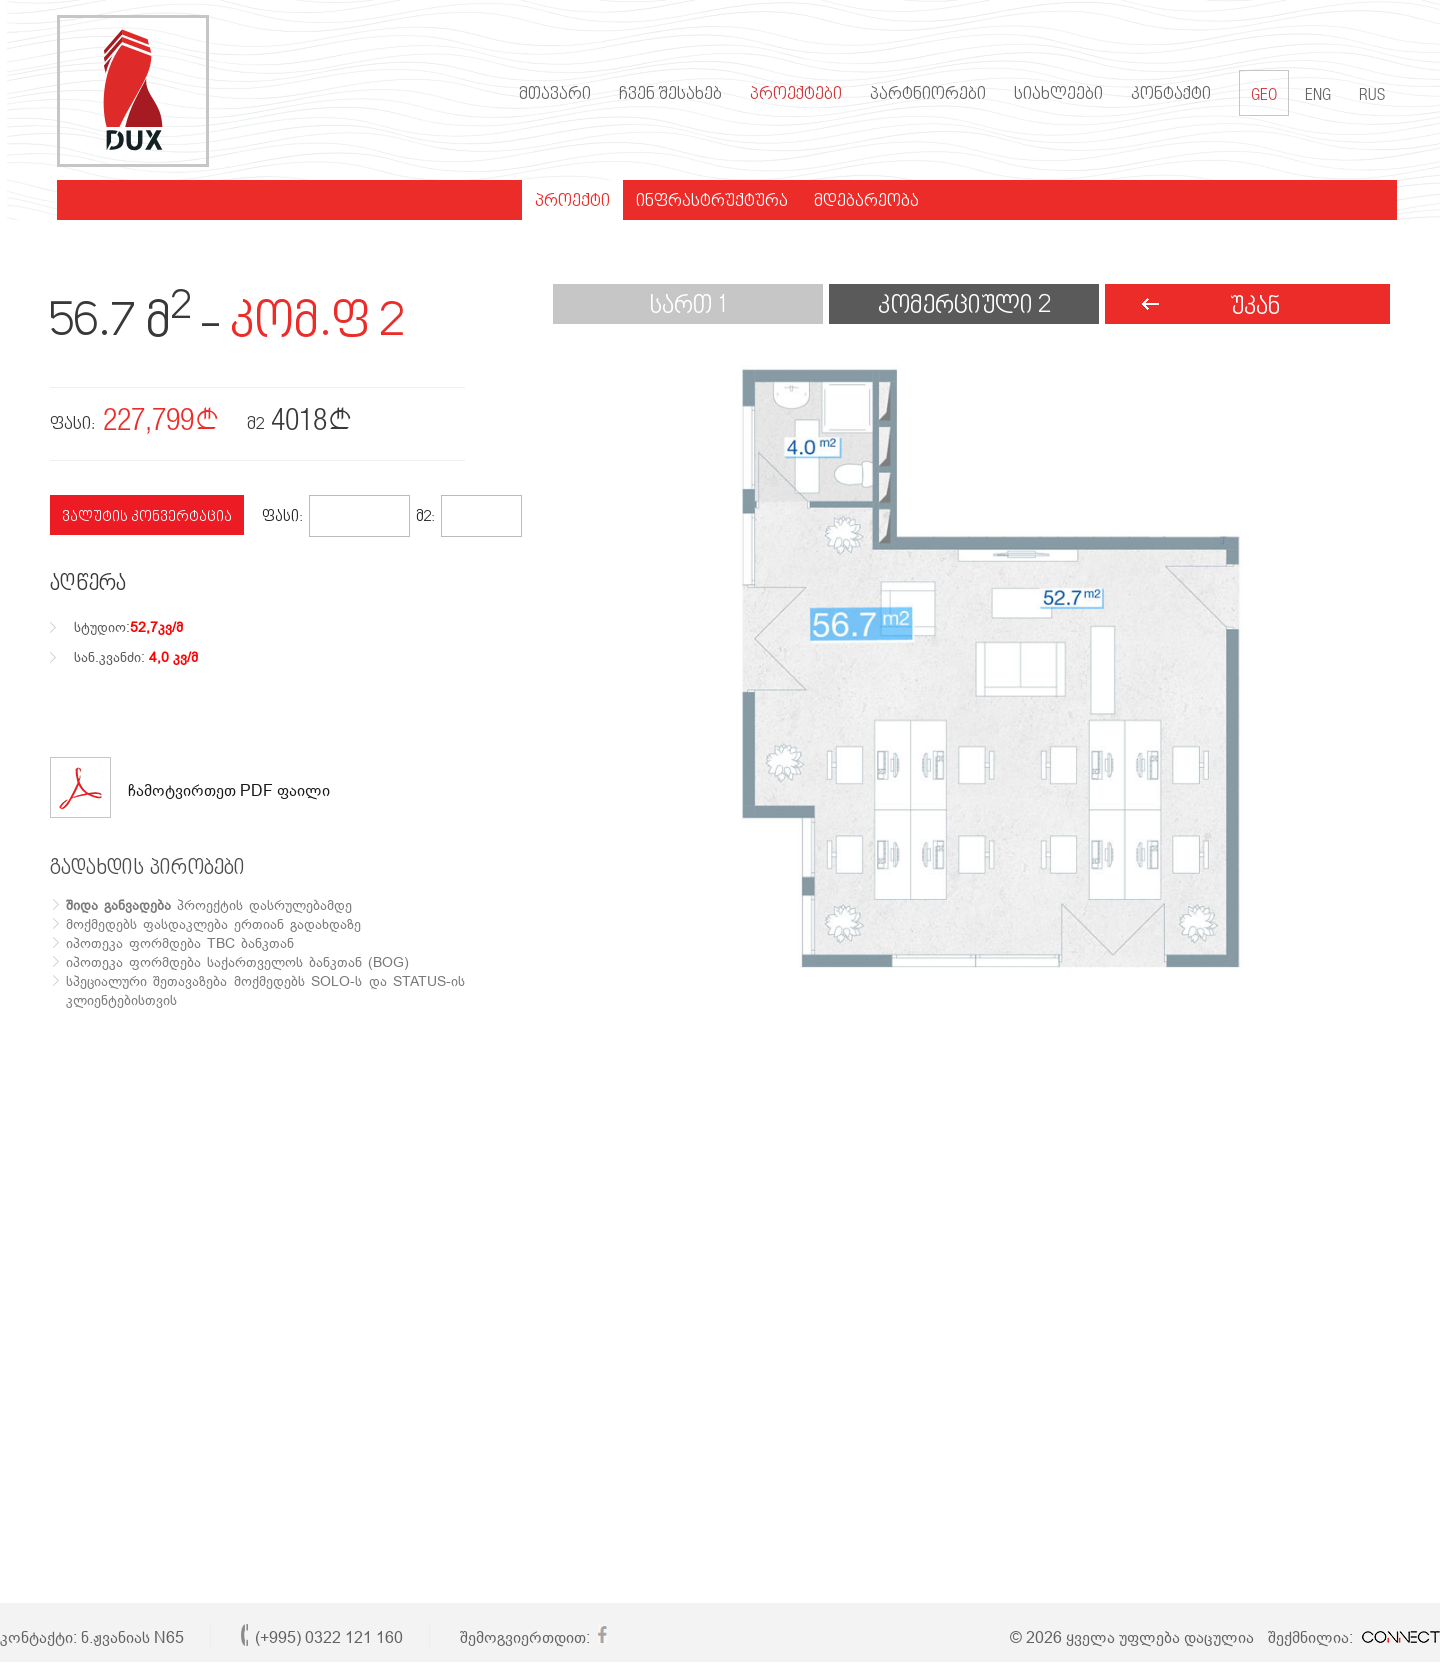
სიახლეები (1051, 95)
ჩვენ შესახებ (663, 95)
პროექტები (789, 95)
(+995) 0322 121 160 (329, 1637)
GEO (1257, 93)
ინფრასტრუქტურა (705, 202)
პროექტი (565, 202)
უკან (1255, 307)
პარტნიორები (921, 95)
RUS (1365, 96)
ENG (1311, 96)
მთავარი (548, 95)
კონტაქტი (1164, 95)
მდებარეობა (859, 202)
